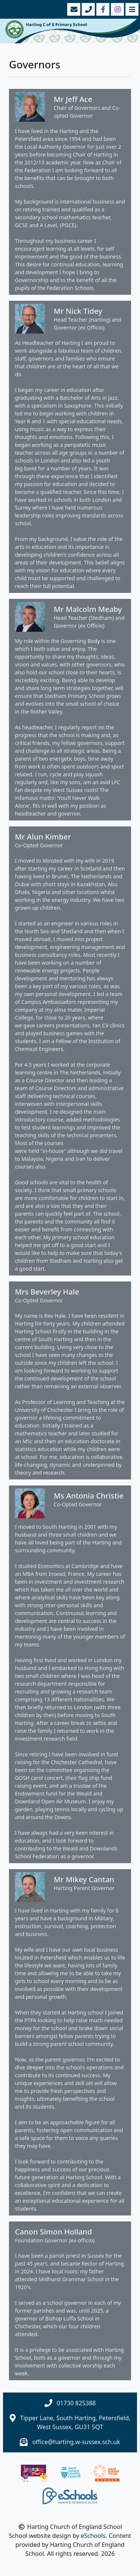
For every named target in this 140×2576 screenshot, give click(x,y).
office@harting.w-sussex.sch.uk (76, 2442)
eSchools (93, 2536)
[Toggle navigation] (131, 9)
